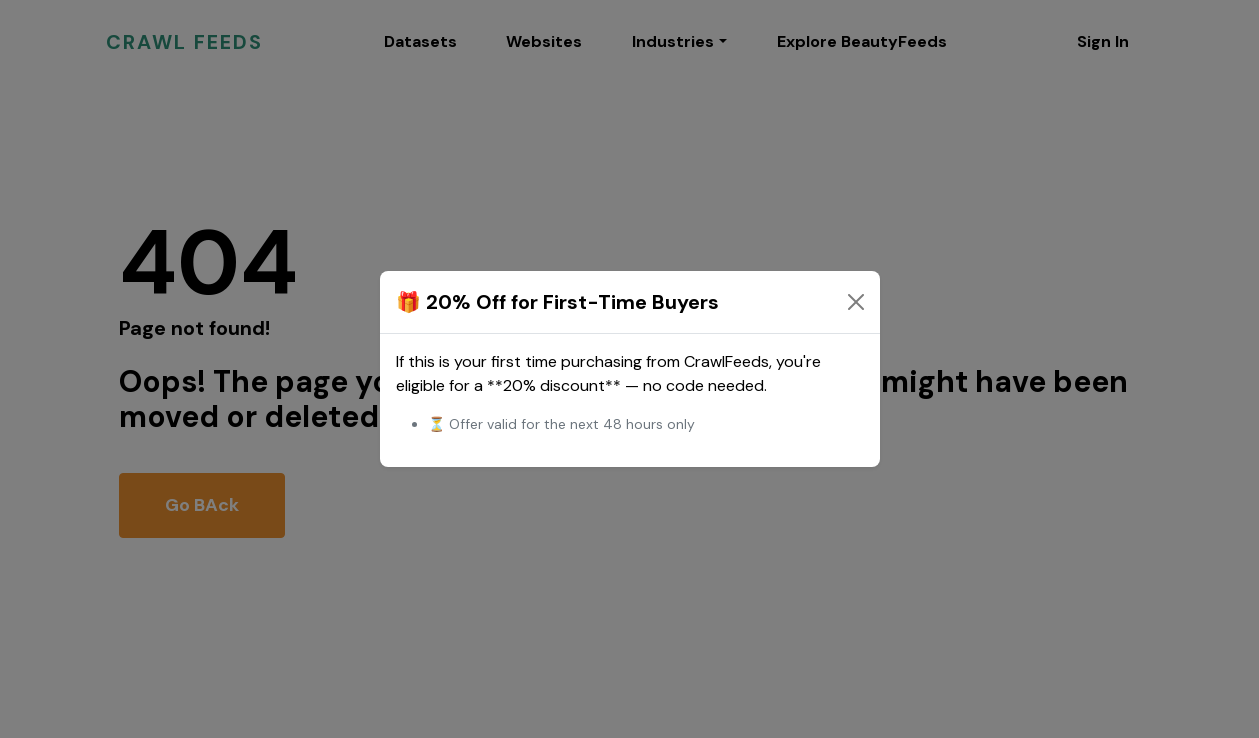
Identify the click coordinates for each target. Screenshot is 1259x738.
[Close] (856, 302)
